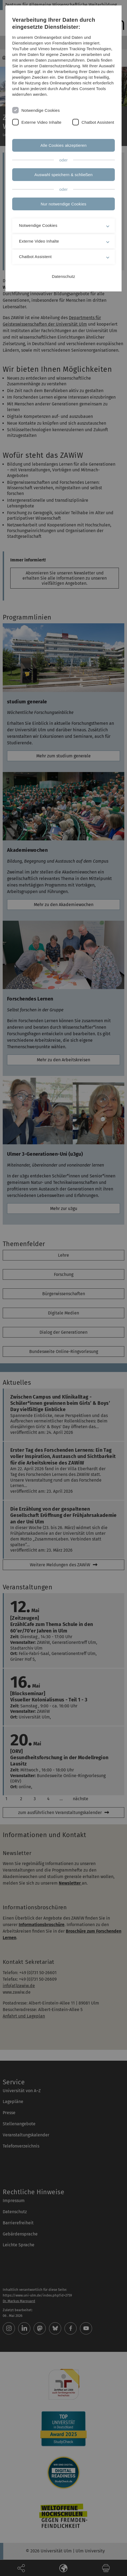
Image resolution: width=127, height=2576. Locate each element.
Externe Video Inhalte (41, 122)
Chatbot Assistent (98, 122)
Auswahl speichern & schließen (63, 174)
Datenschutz (63, 276)
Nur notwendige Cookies (63, 204)
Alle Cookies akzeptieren (63, 145)
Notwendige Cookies (40, 110)
